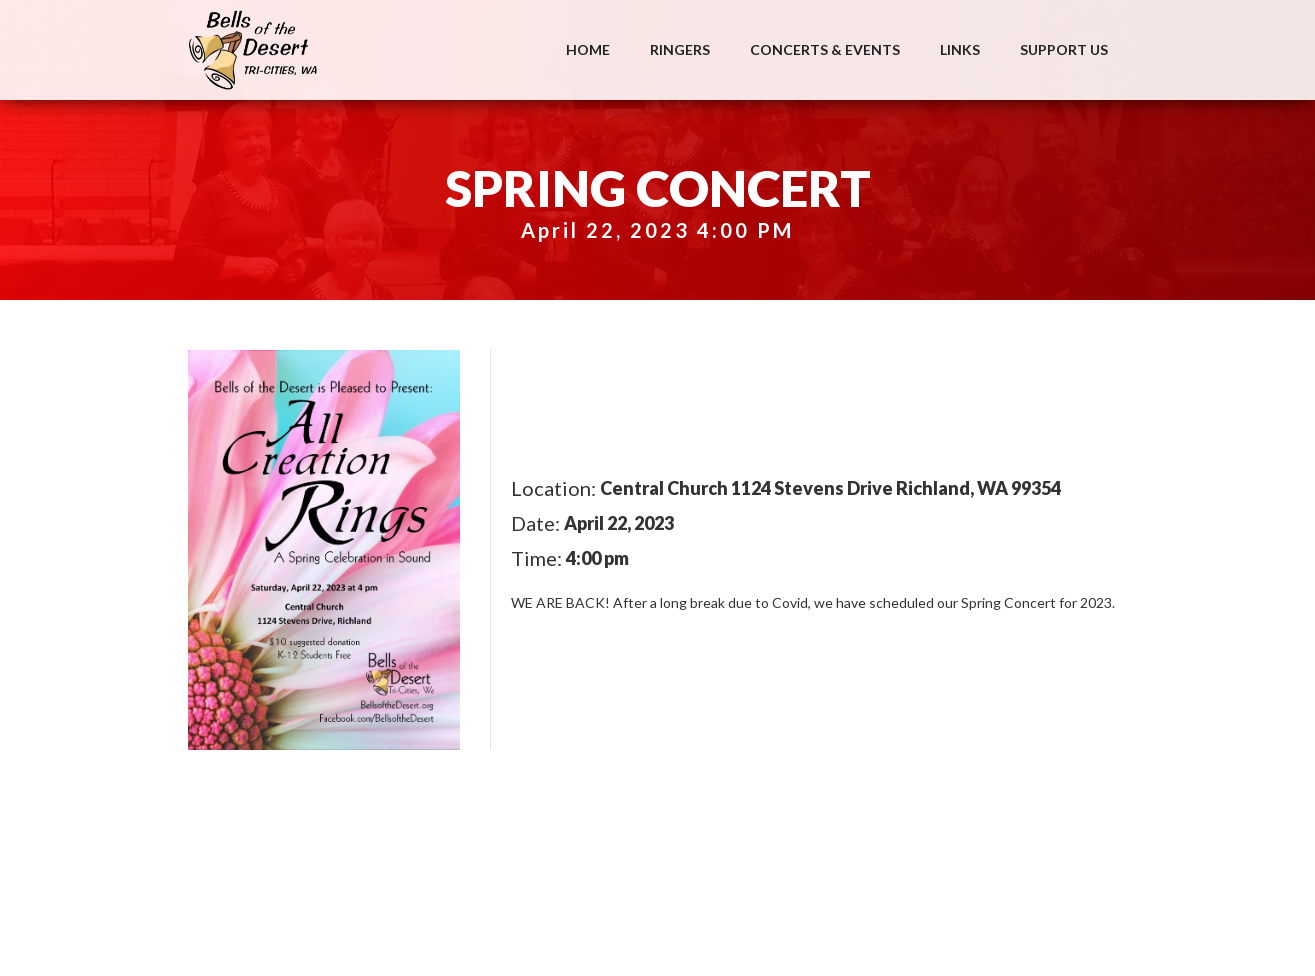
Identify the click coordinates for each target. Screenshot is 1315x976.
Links (960, 49)
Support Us (1064, 49)
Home (588, 49)
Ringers (680, 49)
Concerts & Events (825, 49)
